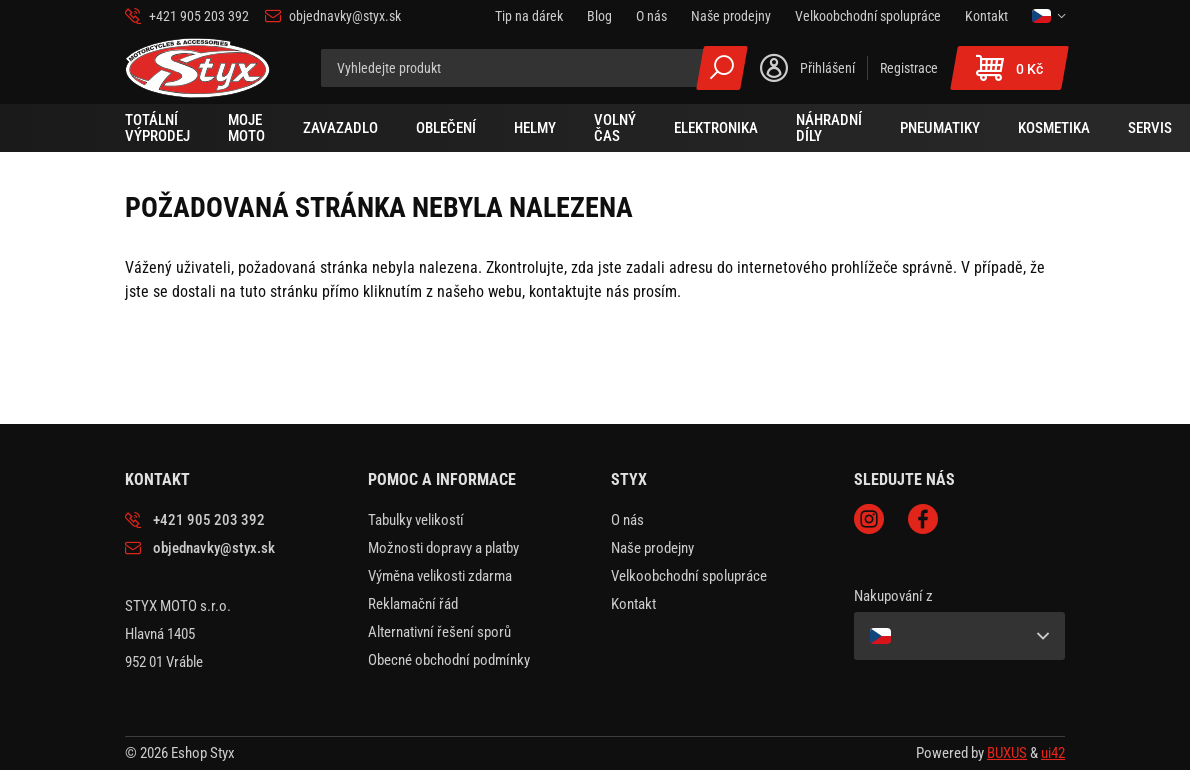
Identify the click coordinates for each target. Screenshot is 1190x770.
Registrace (909, 68)
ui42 (1053, 753)
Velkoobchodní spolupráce (689, 576)
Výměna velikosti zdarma (440, 576)
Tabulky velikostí (416, 520)
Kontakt (633, 604)
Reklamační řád (413, 604)
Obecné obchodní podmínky (449, 660)
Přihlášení (827, 68)
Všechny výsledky (722, 68)
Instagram (869, 519)
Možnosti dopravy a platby (443, 548)
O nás (627, 520)
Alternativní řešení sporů (439, 632)
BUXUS (1007, 753)
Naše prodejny (652, 548)
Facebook (923, 519)
